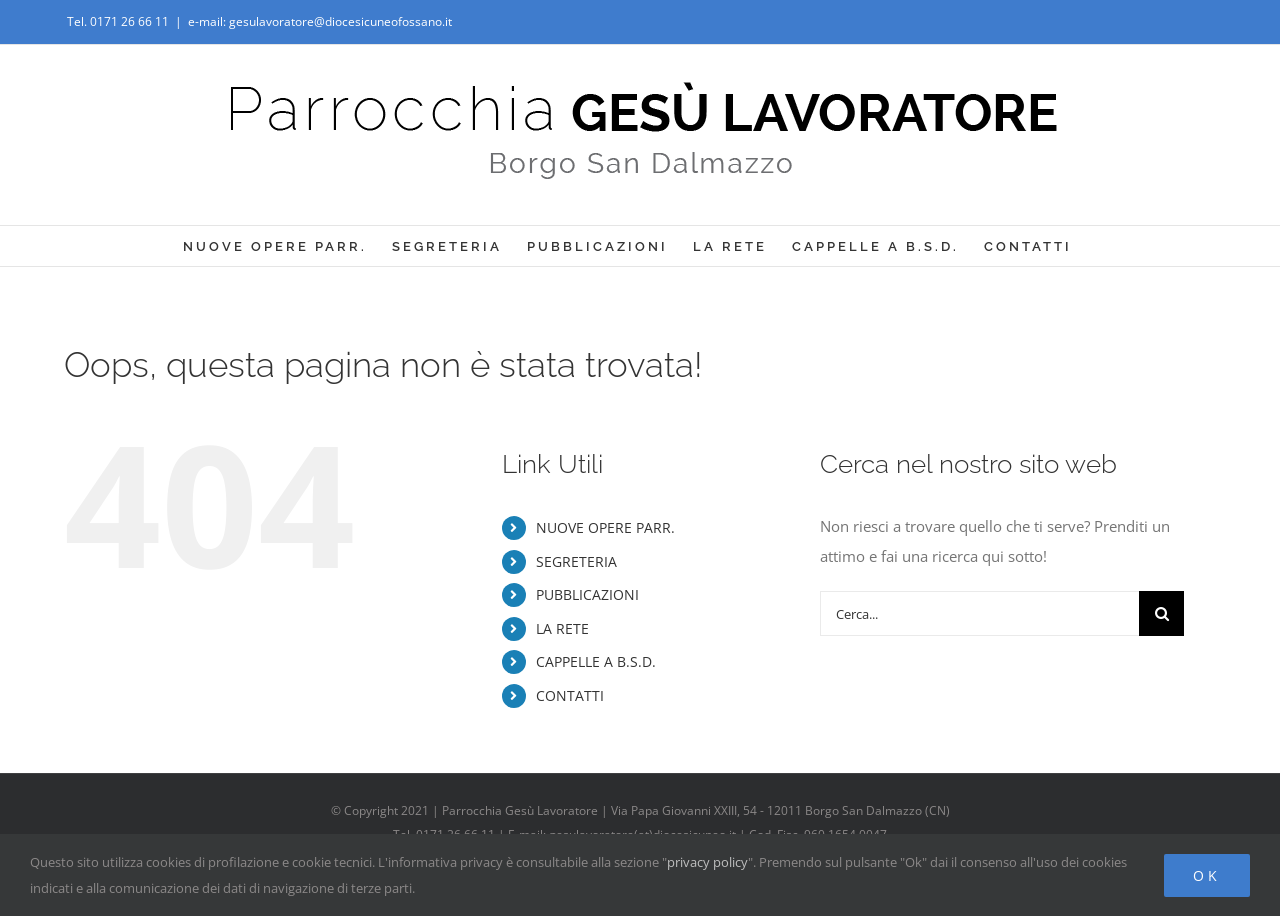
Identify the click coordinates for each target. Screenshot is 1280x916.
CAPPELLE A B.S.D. (596, 661)
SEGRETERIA (576, 561)
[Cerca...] (979, 613)
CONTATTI (570, 695)
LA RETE (562, 628)
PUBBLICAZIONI (587, 594)
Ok (1207, 875)
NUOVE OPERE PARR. (605, 527)
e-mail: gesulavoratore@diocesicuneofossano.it (320, 21)
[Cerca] (1161, 613)
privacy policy (707, 862)
